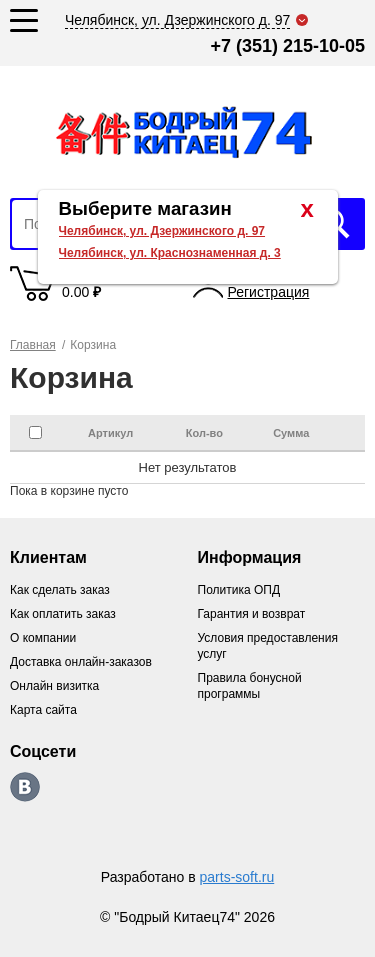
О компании (43, 638)
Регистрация (269, 292)
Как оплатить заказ (63, 614)
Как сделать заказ (60, 590)
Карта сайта (43, 710)
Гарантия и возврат (252, 614)
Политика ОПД (239, 590)
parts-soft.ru (237, 877)
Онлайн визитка (54, 686)
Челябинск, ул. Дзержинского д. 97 (162, 231)
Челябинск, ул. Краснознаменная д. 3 (170, 253)
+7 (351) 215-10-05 (287, 46)
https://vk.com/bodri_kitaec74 (25, 787)
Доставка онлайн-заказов (81, 662)
